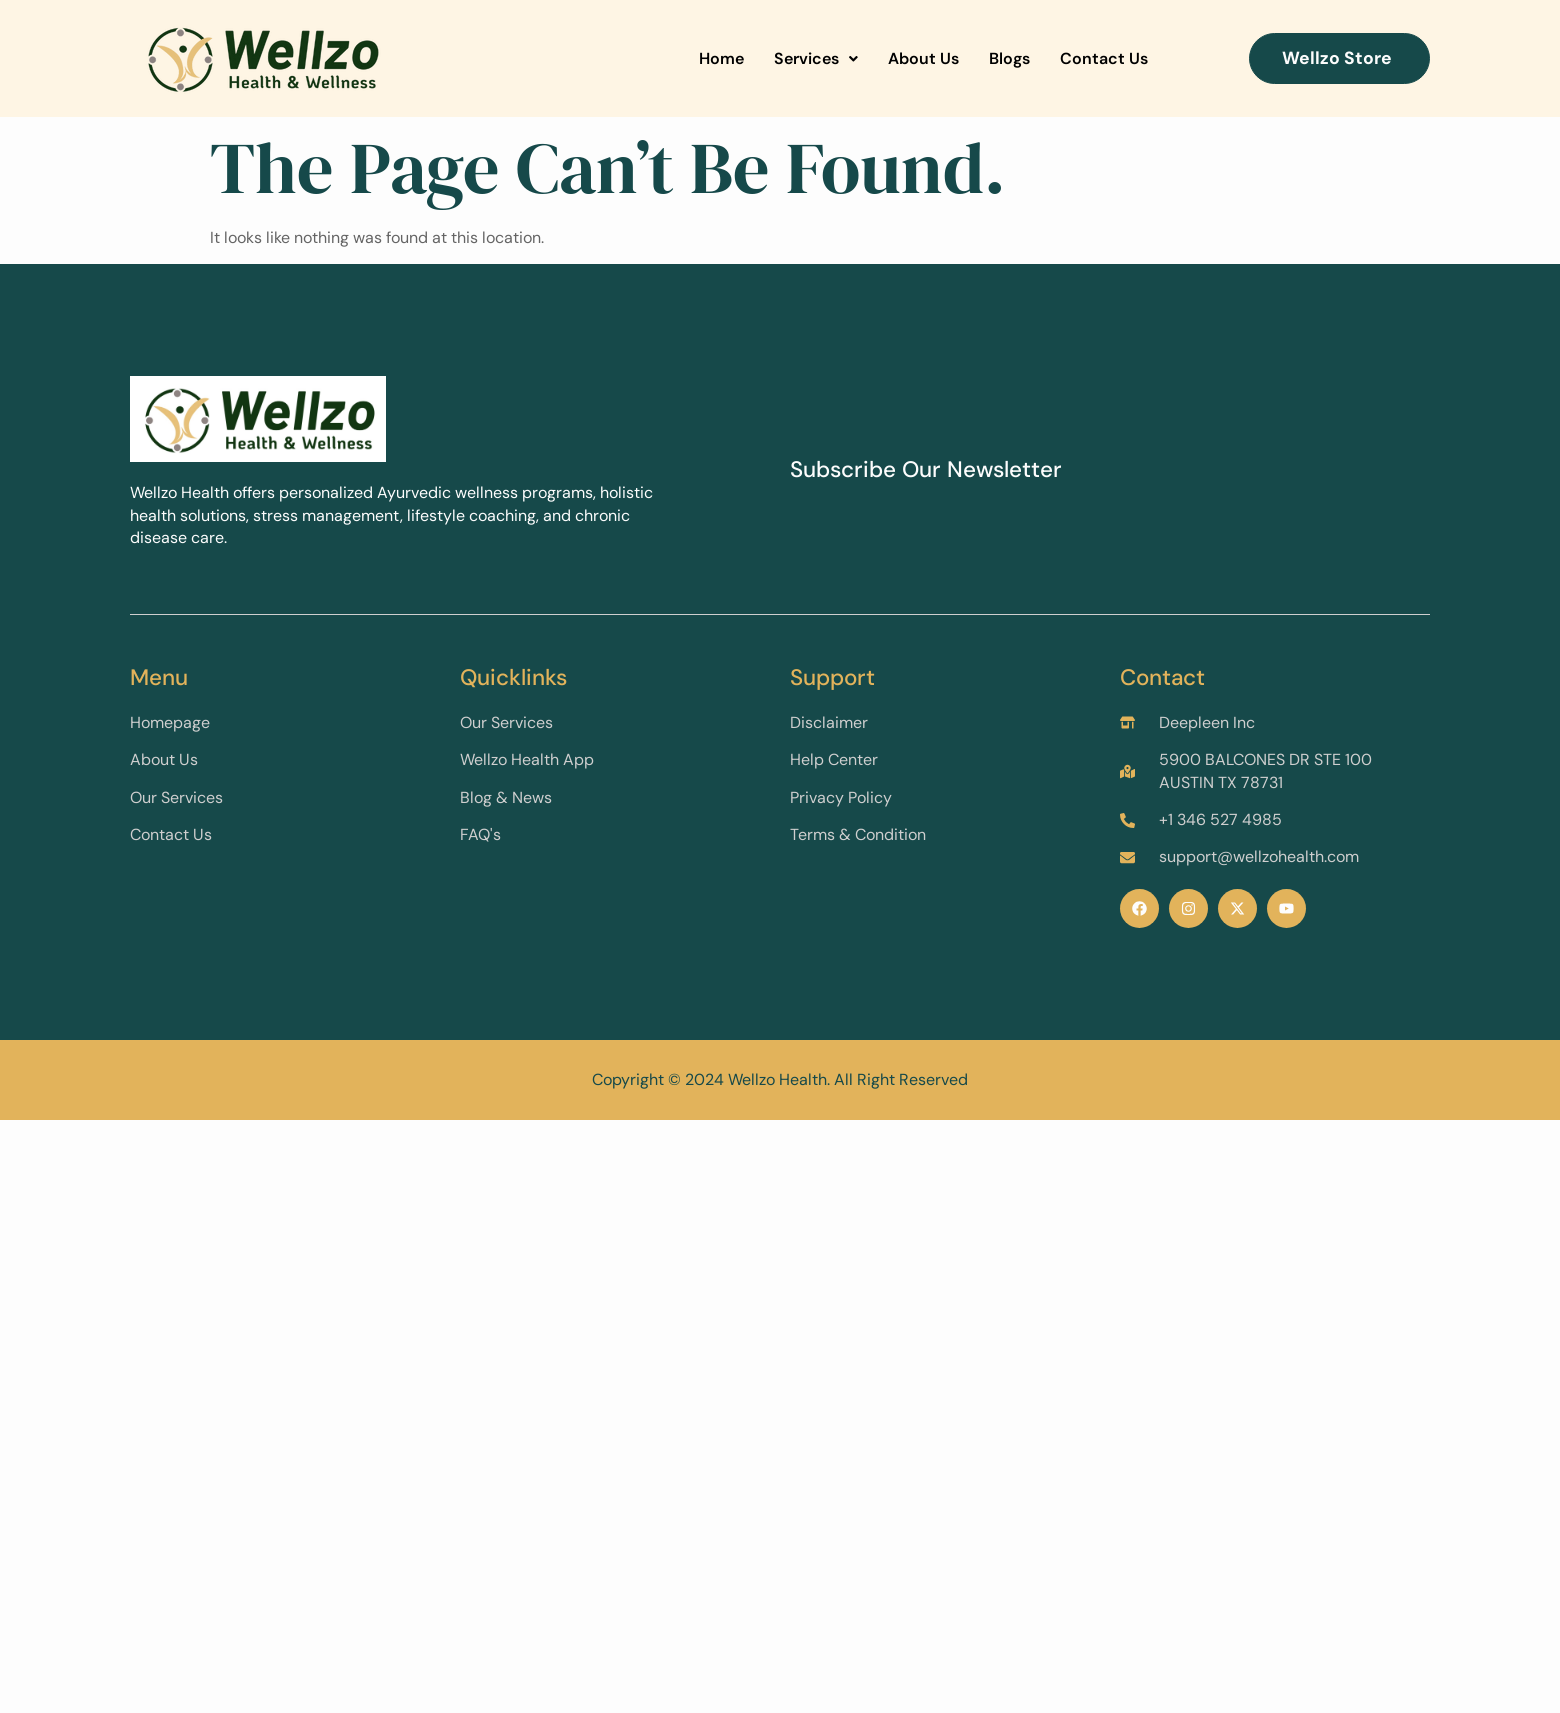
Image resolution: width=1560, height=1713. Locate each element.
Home (721, 58)
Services (816, 58)
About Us (923, 58)
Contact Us (1104, 58)
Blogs (1009, 58)
